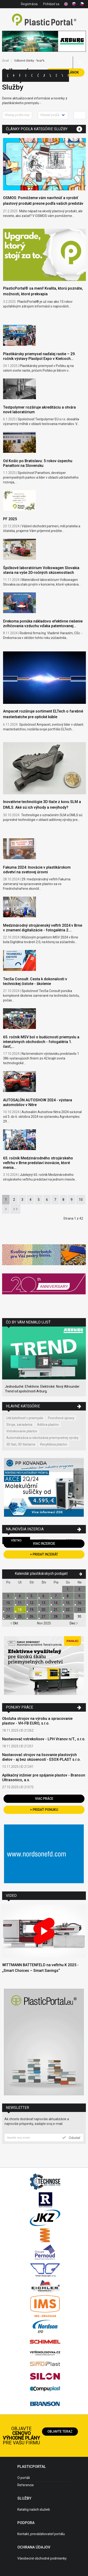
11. (20, 1603)
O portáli (23, 2478)
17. (8, 1609)
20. (44, 1609)
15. (68, 1603)
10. (8, 1603)
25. (20, 1616)
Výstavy (50, 75)
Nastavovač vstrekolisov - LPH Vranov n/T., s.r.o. (43, 1739)
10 (81, 1199)
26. (32, 1616)
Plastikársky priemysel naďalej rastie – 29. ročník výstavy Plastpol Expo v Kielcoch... (39, 356)
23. (79, 1609)
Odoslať (71, 2137)
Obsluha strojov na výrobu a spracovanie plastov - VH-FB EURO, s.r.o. (37, 1720)
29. (68, 1616)
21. (56, 1609)
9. (79, 1596)
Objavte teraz (60, 2431)
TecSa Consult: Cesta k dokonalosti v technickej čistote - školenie (35, 981)
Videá (62, 75)
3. (8, 1596)
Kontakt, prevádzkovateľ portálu (41, 2534)
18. (20, 1609)
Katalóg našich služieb (33, 2509)
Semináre (56, 75)
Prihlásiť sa (51, 4)
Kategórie (13, 75)
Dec (74, 1623)
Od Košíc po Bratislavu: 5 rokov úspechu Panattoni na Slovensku (37, 463)
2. (79, 1589)
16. (79, 1603)
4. (20, 1596)
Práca (68, 75)
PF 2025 (10, 519)
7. (56, 1596)
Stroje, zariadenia (19, 1424)
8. (68, 1596)
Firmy (19, 75)
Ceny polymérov (32, 75)
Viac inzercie (44, 1543)
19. (32, 1609)
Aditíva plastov (48, 1424)
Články (38, 75)
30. (79, 1616)
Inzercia (26, 75)
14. (56, 1603)
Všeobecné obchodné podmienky (42, 2558)
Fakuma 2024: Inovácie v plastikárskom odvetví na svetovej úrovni (37, 869)
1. (68, 1589)
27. (44, 1616)
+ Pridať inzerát (44, 1554)
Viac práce (44, 1798)
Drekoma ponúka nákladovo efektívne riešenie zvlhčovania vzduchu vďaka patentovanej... (43, 623)
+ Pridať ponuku (44, 1810)
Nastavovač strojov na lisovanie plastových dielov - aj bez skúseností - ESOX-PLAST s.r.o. (41, 1757)
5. (32, 1596)
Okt (14, 1623)
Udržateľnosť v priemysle (24, 1418)
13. (44, 1603)
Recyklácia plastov (53, 1444)
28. (56, 1616)
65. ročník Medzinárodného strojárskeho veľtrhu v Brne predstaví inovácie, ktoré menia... (38, 1163)
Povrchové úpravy (61, 1418)
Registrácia (29, 4)
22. (68, 1609)
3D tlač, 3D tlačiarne (20, 1444)
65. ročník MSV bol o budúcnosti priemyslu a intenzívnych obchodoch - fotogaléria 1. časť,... (41, 1042)
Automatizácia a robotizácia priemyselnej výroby (42, 1438)
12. (32, 1603)
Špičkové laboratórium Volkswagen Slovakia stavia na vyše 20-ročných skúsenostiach (41, 570)
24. (8, 1616)
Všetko (16, 1540)
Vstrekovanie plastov (21, 1431)
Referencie (25, 2485)
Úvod (5, 60)
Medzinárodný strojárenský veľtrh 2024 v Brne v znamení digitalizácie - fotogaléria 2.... (42, 927)
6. (43, 1596)
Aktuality (44, 75)
